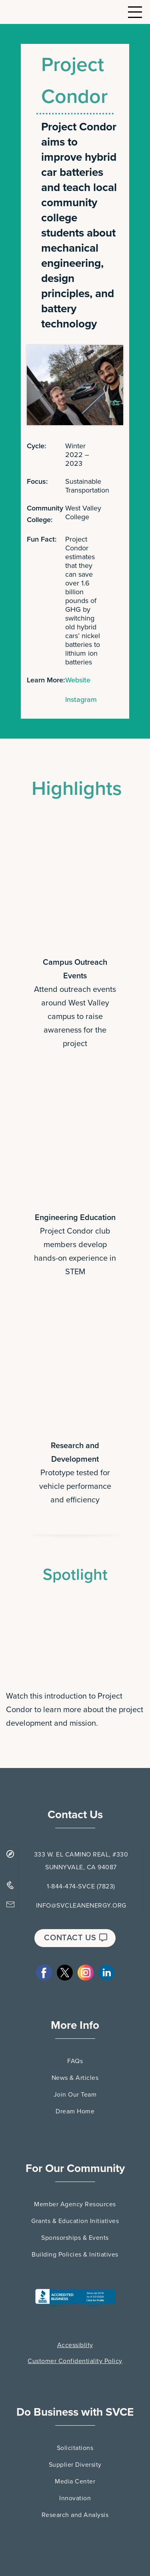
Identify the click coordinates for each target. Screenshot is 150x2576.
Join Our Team (75, 2095)
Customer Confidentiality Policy (75, 2361)
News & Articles (75, 2078)
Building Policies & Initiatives (75, 2255)
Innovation (75, 2498)
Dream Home (75, 2111)
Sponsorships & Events (75, 2238)
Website (77, 680)
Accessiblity (75, 2345)
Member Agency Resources (75, 2204)
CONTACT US (76, 1938)
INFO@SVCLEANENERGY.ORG (81, 1906)
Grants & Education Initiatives (75, 2221)
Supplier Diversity (75, 2465)
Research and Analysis (75, 2515)
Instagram (81, 699)
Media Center (75, 2481)
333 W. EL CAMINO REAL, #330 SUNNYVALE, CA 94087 (81, 1861)
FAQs (75, 2061)
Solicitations (75, 2448)
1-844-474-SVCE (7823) (81, 1886)
